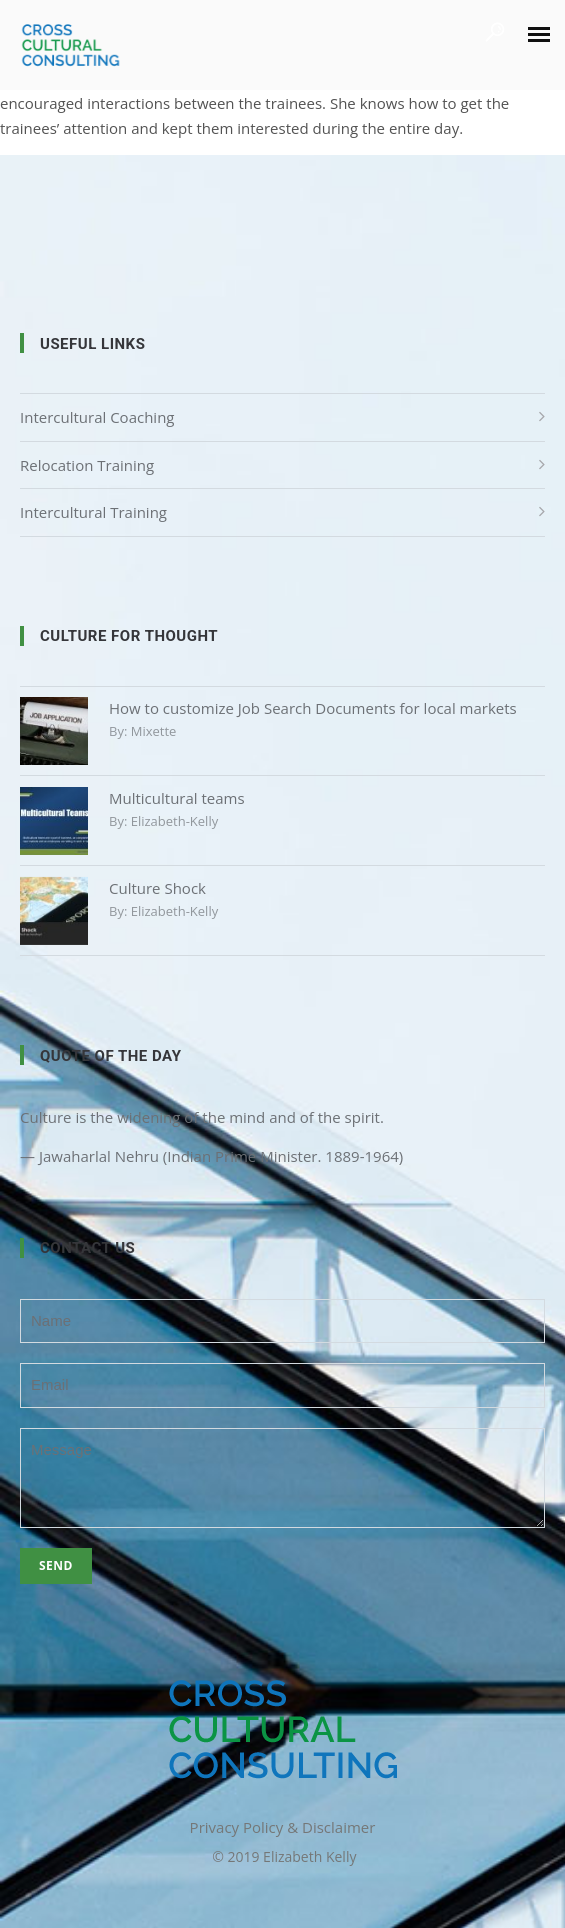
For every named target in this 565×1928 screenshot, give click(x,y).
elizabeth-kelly (174, 821)
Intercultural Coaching (97, 417)
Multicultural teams (177, 798)
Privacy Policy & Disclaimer (283, 1827)
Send (56, 1565)
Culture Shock (157, 888)
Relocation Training (87, 465)
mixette (154, 731)
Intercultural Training (93, 512)
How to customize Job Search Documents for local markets (313, 708)
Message (282, 1478)
